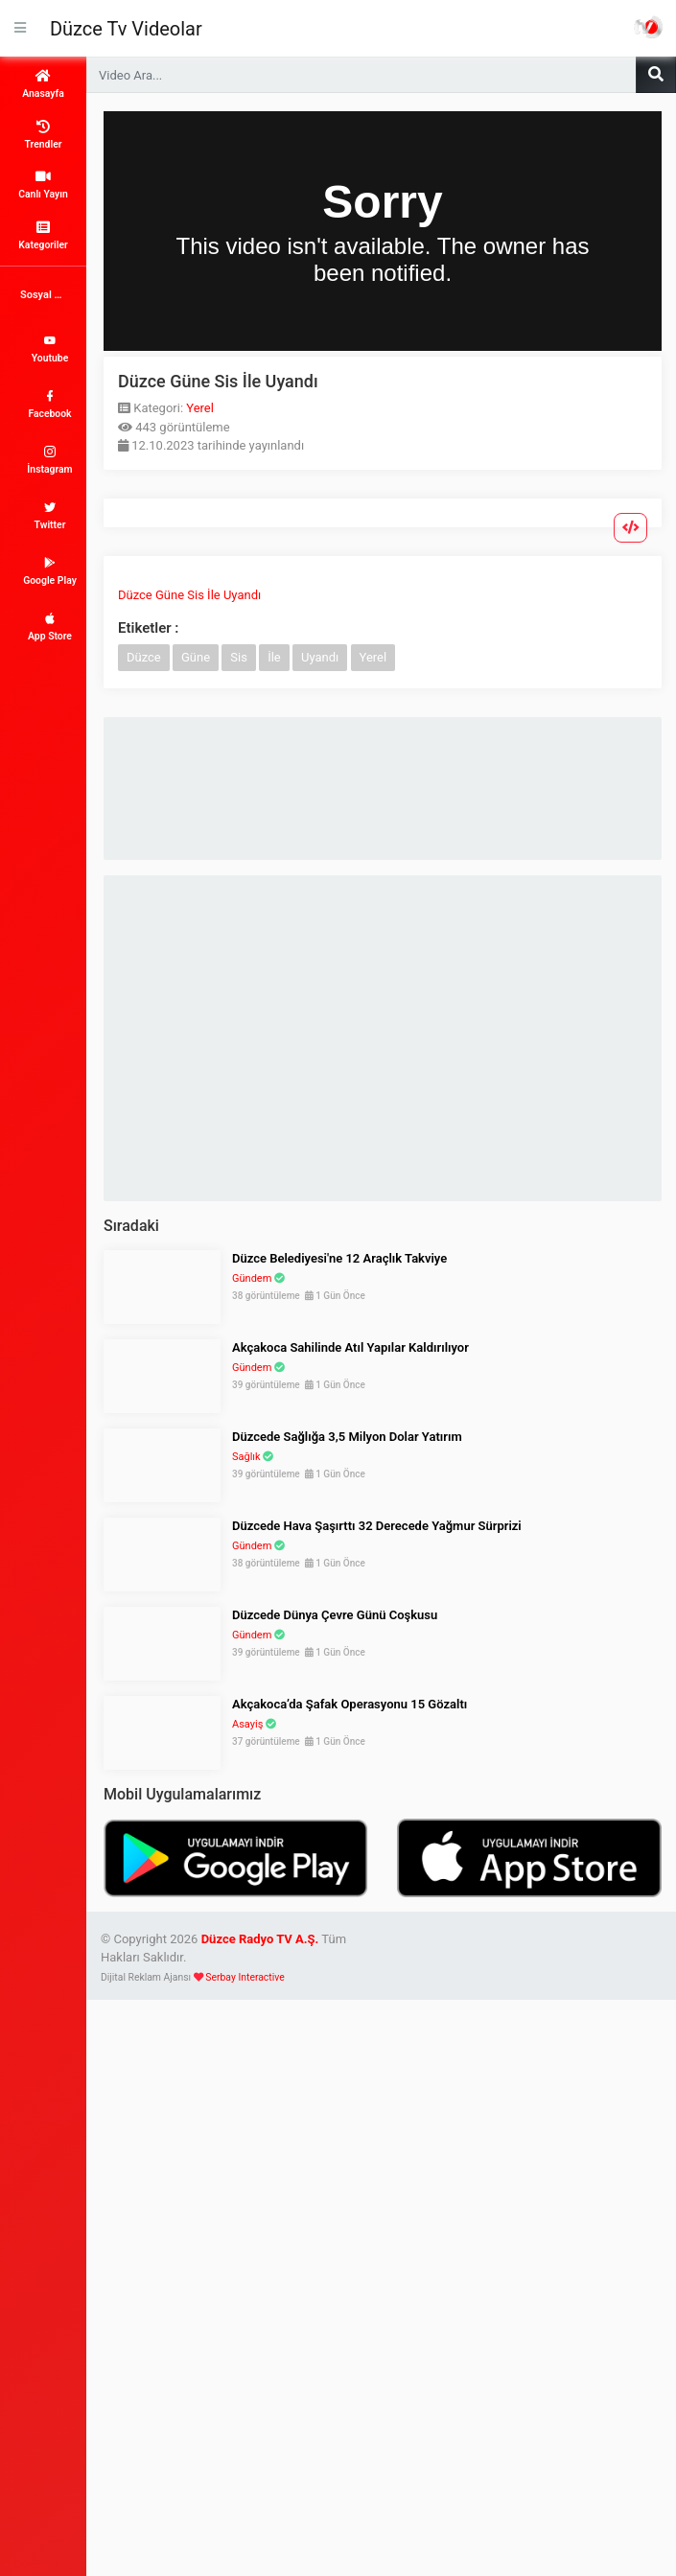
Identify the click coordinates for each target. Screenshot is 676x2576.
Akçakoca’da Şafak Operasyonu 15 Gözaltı (349, 1704)
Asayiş (247, 1724)
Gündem (251, 1278)
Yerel (200, 408)
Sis (238, 657)
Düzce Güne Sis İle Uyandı (189, 595)
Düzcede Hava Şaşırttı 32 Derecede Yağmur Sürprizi (377, 1526)
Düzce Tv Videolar (126, 28)
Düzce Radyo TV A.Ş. (260, 1939)
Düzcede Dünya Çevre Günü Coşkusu (334, 1615)
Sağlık (246, 1456)
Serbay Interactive (244, 1977)
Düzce (144, 657)
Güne (195, 657)
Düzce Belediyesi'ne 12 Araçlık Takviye (339, 1258)
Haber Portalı (648, 26)
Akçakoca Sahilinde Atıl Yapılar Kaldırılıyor (350, 1347)
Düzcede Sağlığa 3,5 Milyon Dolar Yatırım (347, 1436)
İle (274, 657)
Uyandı (319, 657)
